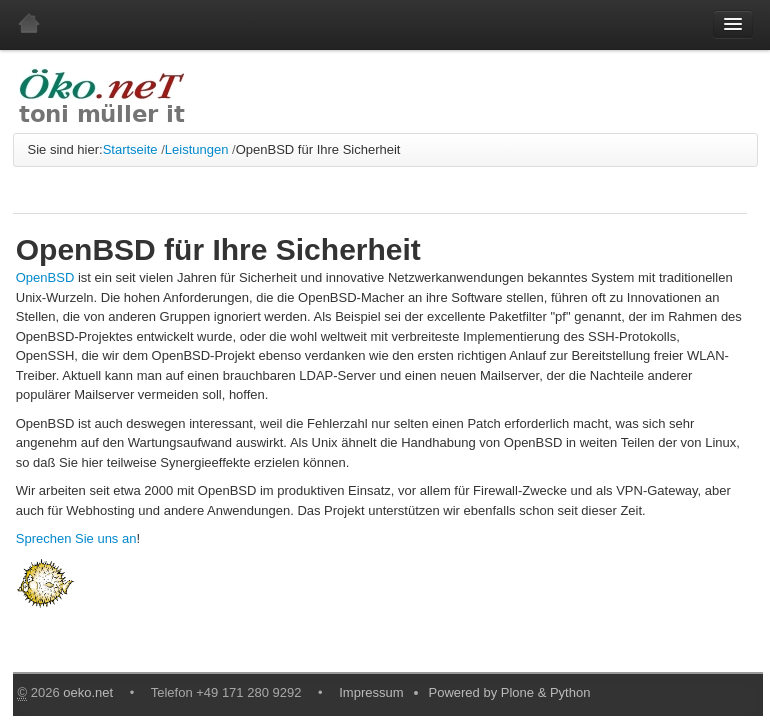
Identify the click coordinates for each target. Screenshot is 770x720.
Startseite (130, 149)
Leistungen (197, 149)
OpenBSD (45, 277)
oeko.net (88, 692)
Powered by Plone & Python (510, 692)
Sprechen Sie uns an (76, 538)
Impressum (371, 692)
